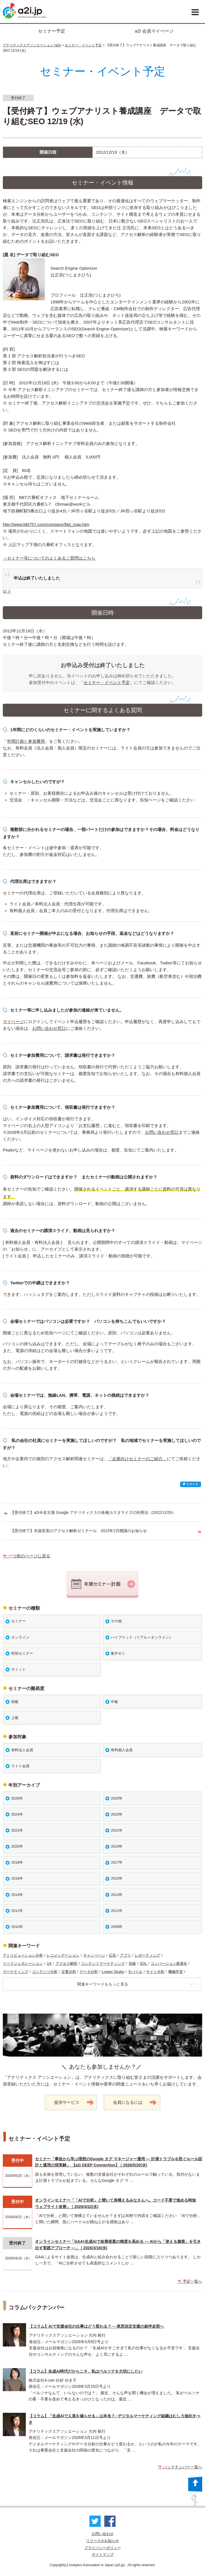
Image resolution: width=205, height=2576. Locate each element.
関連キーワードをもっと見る (135, 1984)
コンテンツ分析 (44, 1972)
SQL (143, 1963)
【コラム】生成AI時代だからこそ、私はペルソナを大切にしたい (85, 2371)
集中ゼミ (118, 1653)
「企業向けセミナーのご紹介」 (137, 1458)
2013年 (117, 1895)
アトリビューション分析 (23, 1955)
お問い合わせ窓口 (49, 1028)
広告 (112, 1955)
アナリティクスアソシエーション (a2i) (32, 45)
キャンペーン (94, 1955)
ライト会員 (20, 1766)
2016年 (17, 1878)
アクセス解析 (66, 1963)
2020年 (17, 1846)
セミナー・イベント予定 (83, 45)
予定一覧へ (190, 2281)
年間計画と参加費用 (26, 741)
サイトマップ (103, 2554)
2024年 (17, 1814)
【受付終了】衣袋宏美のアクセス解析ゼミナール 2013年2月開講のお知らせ (78, 1530)
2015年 (117, 1878)
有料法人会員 (22, 1750)
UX (49, 1963)
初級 (15, 1702)
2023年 (117, 1814)
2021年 (117, 1830)
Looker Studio (113, 1972)
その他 (116, 1621)
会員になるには (135, 2102)
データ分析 (89, 1972)
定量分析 (68, 1972)
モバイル (135, 1972)
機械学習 (175, 1972)
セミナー (18, 1621)
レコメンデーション (63, 1955)
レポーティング (147, 1955)
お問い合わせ (103, 2534)
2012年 (17, 1911)
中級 (114, 1702)
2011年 (117, 1911)
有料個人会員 (122, 1750)
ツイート (191, 1484)
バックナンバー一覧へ (180, 2467)
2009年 (117, 1927)
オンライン (20, 1637)
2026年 (17, 1798)
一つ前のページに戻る (26, 1555)
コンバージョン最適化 (169, 1963)
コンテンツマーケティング (103, 1963)
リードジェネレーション (23, 1963)
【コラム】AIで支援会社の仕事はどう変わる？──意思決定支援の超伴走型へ (96, 2326)
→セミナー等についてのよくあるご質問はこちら (49, 558)
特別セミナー (22, 1653)
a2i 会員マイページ (154, 31)
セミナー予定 (51, 31)
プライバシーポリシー (102, 2548)
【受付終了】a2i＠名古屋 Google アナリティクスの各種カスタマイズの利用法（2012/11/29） (93, 1512)
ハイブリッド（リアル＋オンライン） (142, 1637)
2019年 (117, 1846)
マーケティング (15, 1972)
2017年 (117, 1862)
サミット (18, 1669)
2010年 (17, 1927)
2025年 (117, 1798)
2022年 (17, 1830)
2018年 (17, 1862)
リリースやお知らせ (102, 2541)
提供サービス (74, 2102)
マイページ (13, 1021)
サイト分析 (155, 1972)
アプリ (125, 1955)
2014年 (17, 1895)
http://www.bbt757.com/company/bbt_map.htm (46, 524)
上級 (15, 1718)
